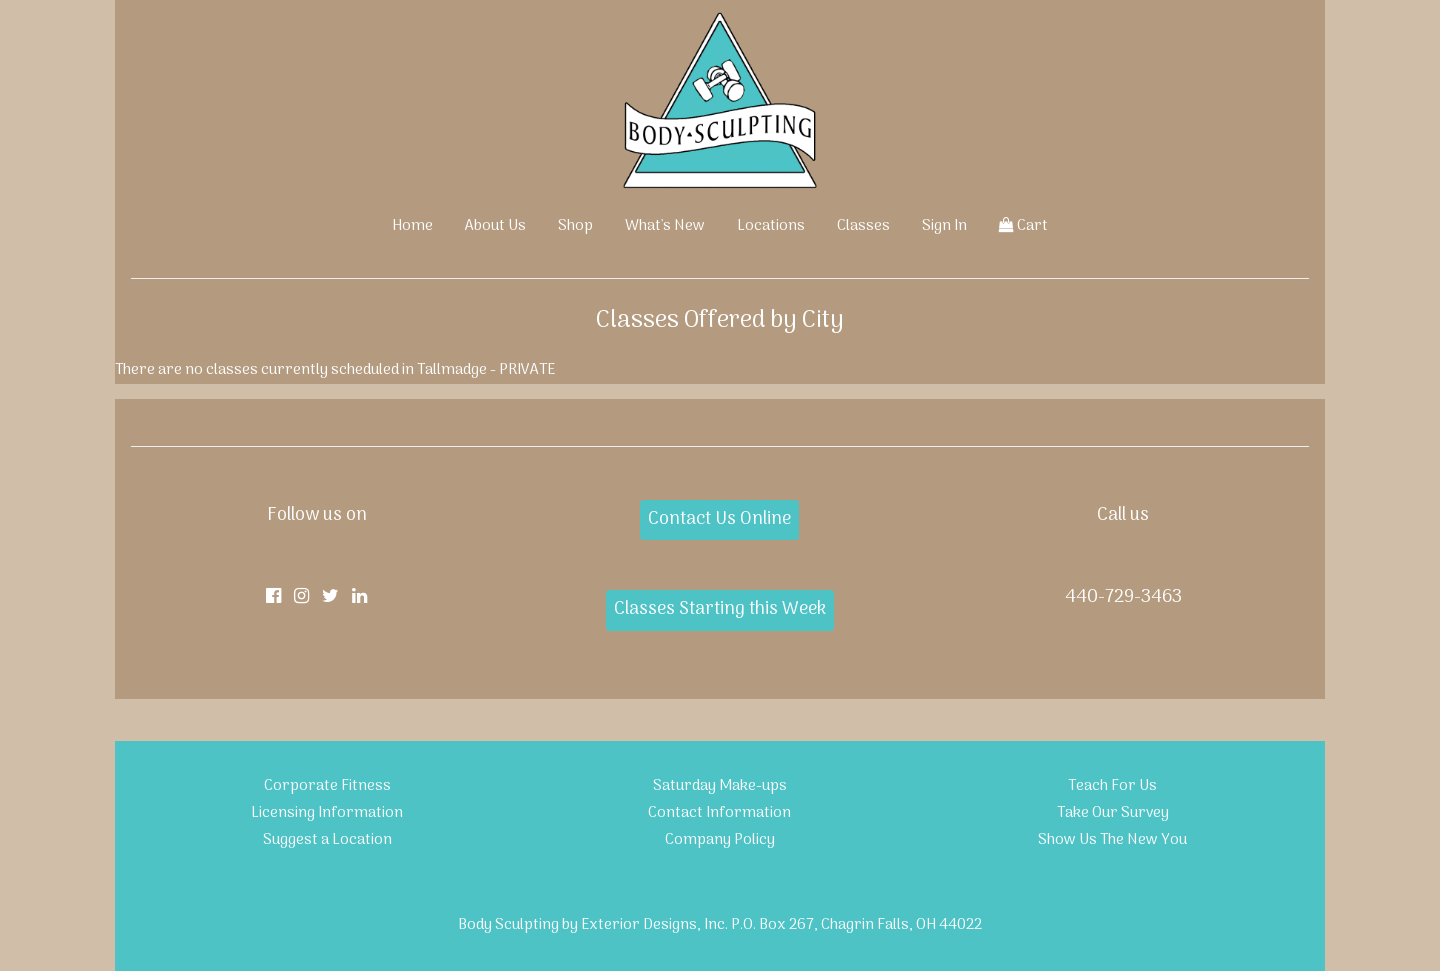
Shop (575, 226)
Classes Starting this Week (720, 609)
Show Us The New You (1112, 840)
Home (412, 226)
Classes (863, 226)
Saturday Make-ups (720, 786)
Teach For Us (1112, 786)
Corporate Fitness (327, 786)
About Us (495, 226)
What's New (665, 226)
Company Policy (720, 840)
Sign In (944, 226)
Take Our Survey (1113, 813)
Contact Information (719, 813)
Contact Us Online (719, 519)
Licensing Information (327, 813)
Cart (1023, 226)
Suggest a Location (327, 840)
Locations (771, 226)
